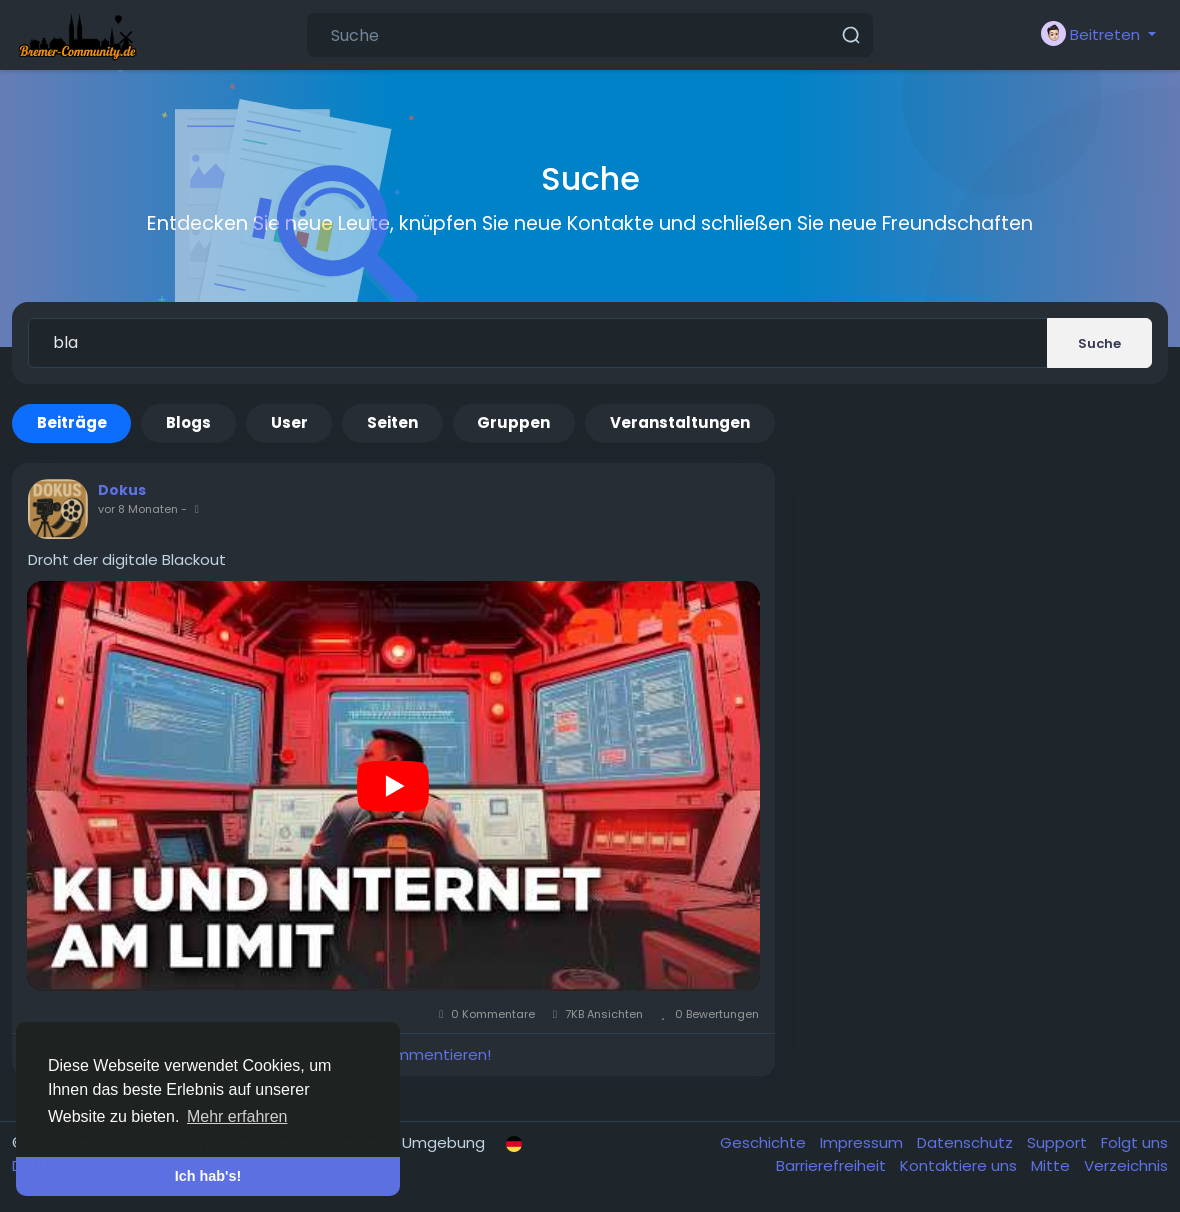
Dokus (122, 490)
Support (1059, 1142)
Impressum (863, 1142)
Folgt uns (1134, 1142)
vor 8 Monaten (138, 509)
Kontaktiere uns (960, 1165)
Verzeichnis (1126, 1165)
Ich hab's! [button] (208, 1176)
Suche (1099, 343)
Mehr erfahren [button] (237, 1116)
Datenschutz (967, 1142)
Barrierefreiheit (833, 1165)
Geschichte (765, 1142)
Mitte (1052, 1165)
